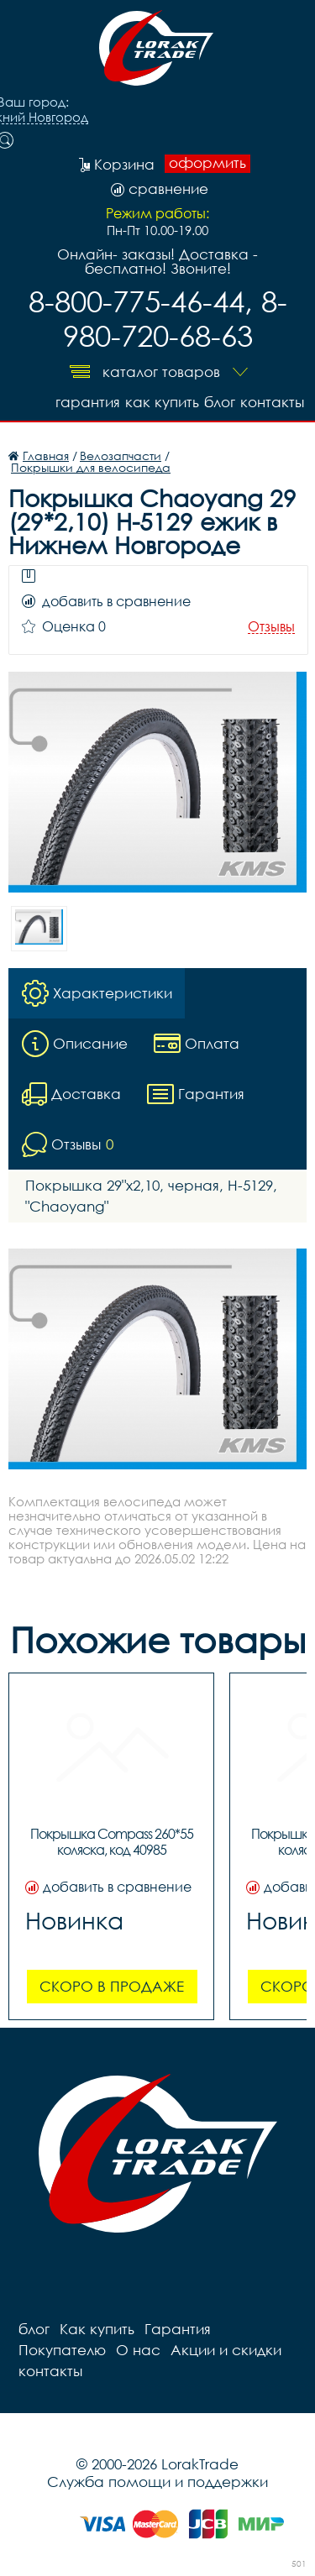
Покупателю (62, 2350)
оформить (207, 162)
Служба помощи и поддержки (157, 2481)
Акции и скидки (226, 2350)
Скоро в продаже (111, 1986)
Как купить (162, 402)
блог (219, 402)
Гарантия (87, 402)
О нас (138, 2350)
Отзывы (271, 627)
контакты (272, 402)
